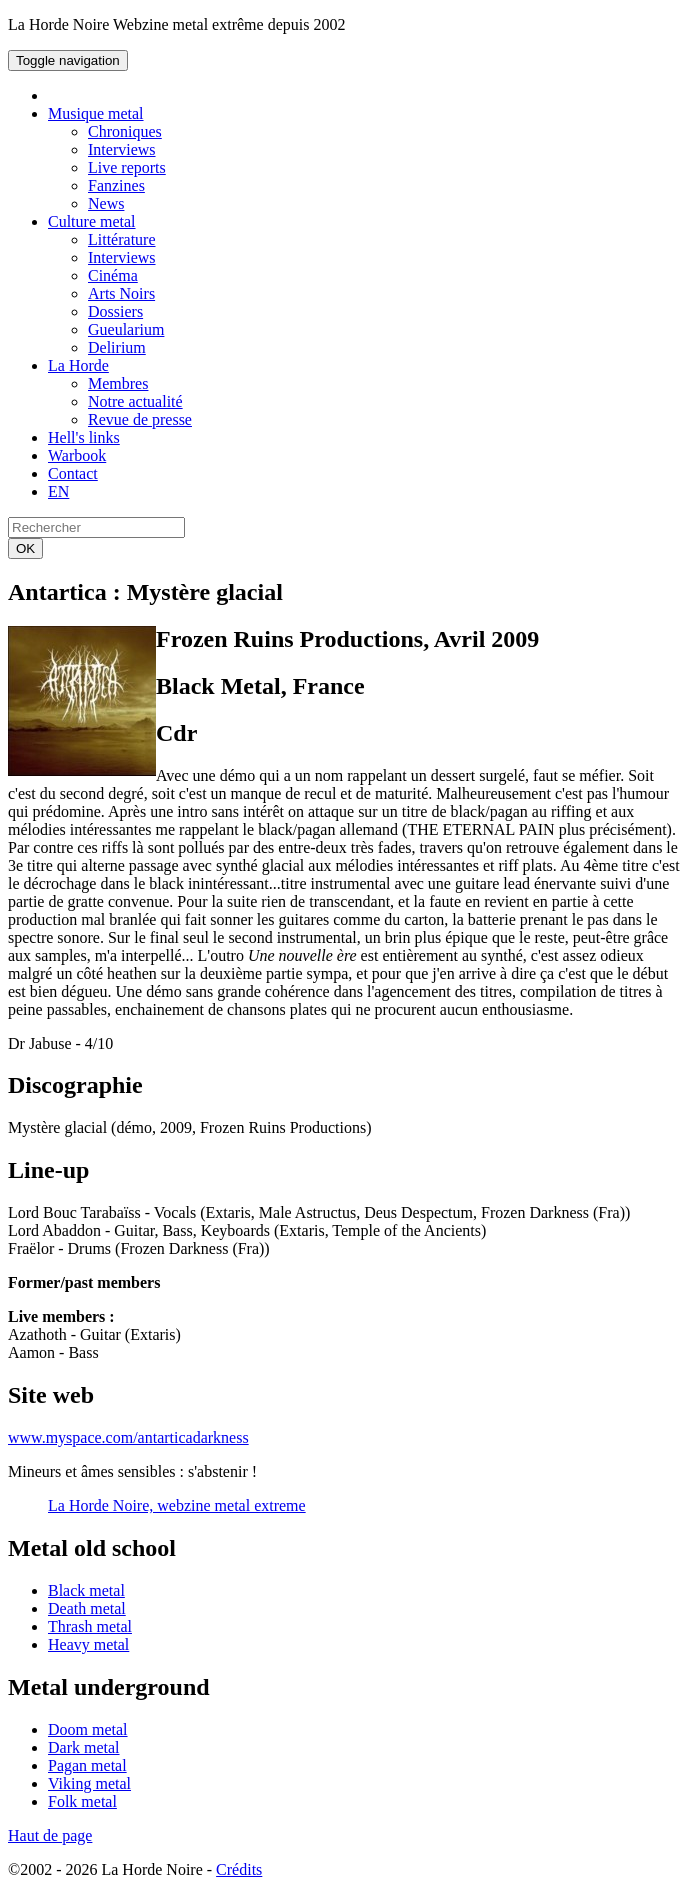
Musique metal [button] (96, 113)
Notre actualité (135, 401)
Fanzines (116, 185)
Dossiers (115, 311)
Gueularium (126, 329)
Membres (118, 383)
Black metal (86, 1590)
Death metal (87, 1608)
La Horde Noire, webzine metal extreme (177, 1505)
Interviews (122, 149)
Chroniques (125, 131)
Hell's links (84, 437)
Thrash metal (90, 1626)
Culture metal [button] (92, 221)
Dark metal (84, 1747)
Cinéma (113, 275)
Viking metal (89, 1783)
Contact (73, 473)
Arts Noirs (121, 293)
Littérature (122, 239)
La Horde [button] (78, 365)
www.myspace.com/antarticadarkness (128, 1437)
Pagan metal (87, 1765)
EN (58, 491)
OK (25, 548)
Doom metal (88, 1729)
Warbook (77, 455)
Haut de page (50, 1835)
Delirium (117, 347)
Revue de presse (140, 419)
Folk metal (82, 1801)
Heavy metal (88, 1644)
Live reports (127, 167)
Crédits (239, 1869)
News (106, 203)
